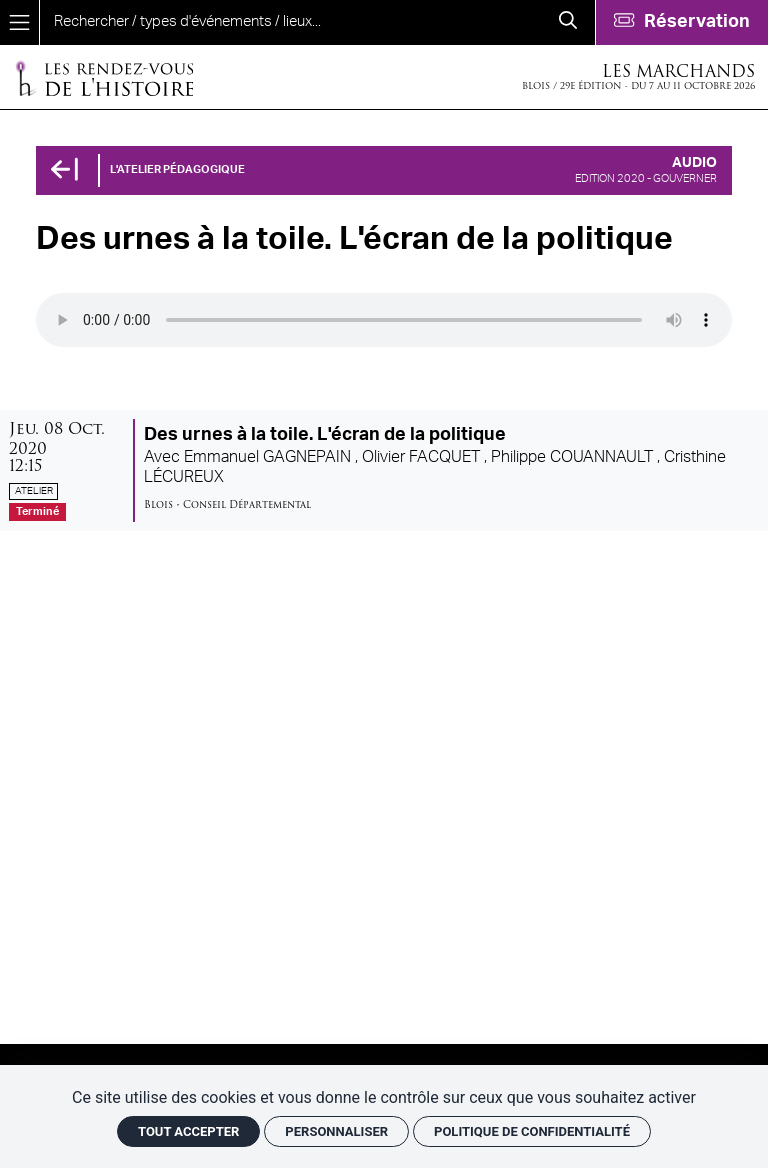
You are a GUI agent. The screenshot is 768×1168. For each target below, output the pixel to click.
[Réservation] (681, 22)
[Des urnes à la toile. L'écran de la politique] (384, 470)
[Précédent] (64, 170)
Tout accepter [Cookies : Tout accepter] (188, 1131)
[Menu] (19, 22)
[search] (290, 22)
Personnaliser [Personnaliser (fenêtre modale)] (336, 1131)
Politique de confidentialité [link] (532, 1131)
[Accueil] (104, 77)
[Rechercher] (568, 22)
